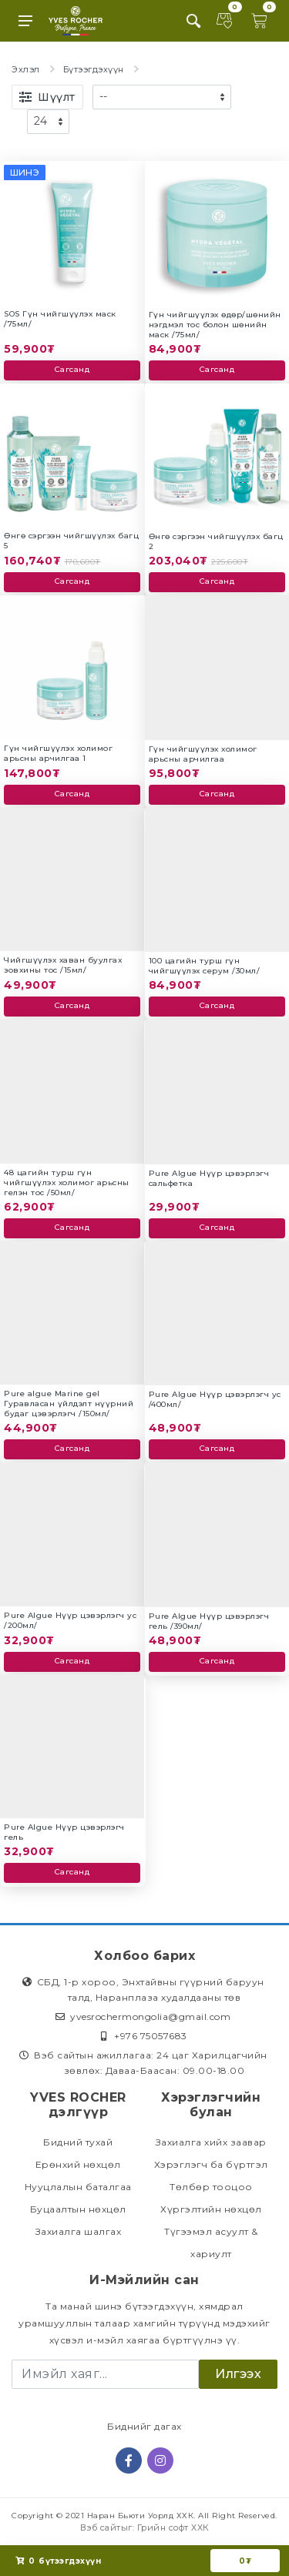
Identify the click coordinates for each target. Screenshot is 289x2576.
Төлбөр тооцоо (211, 2186)
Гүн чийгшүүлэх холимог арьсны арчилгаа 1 (58, 753)
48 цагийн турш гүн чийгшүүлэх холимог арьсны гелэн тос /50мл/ (66, 1182)
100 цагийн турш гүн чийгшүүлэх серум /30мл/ (204, 966)
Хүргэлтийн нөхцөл (211, 2209)
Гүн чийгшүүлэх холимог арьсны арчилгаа (203, 754)
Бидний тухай (78, 2142)
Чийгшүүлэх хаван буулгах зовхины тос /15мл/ (63, 965)
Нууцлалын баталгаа (78, 2186)
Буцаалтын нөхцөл (78, 2209)
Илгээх (238, 2374)
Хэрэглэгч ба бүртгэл (211, 2164)
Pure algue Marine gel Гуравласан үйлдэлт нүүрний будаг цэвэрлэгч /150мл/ (68, 1403)
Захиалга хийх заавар (211, 2142)
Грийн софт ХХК (173, 2527)
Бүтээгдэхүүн (93, 69)
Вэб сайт (100, 2527)
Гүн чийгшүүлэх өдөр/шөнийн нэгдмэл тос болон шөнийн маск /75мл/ (215, 325)
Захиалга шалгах (78, 2231)
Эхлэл (26, 69)
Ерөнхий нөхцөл (78, 2164)
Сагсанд (72, 369)
